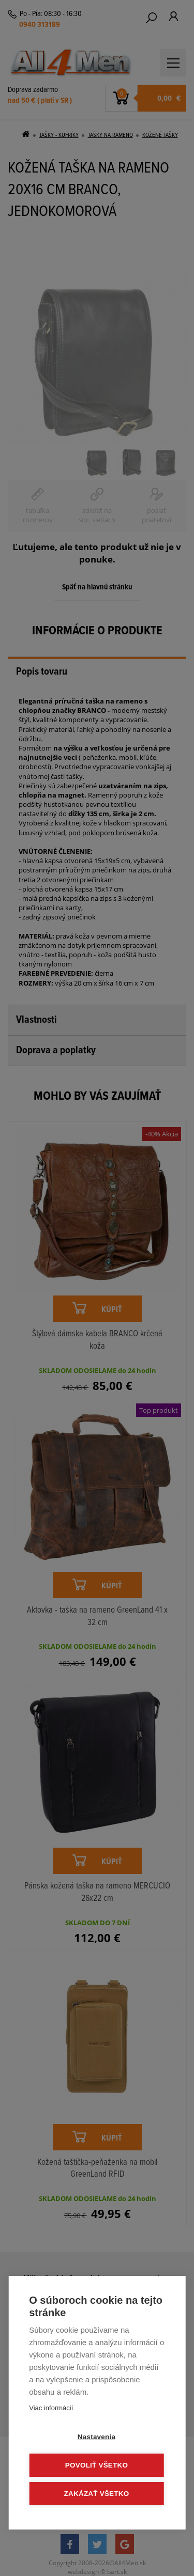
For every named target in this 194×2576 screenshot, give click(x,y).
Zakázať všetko (96, 2493)
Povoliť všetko (96, 2465)
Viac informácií (51, 2408)
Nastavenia (96, 2437)
